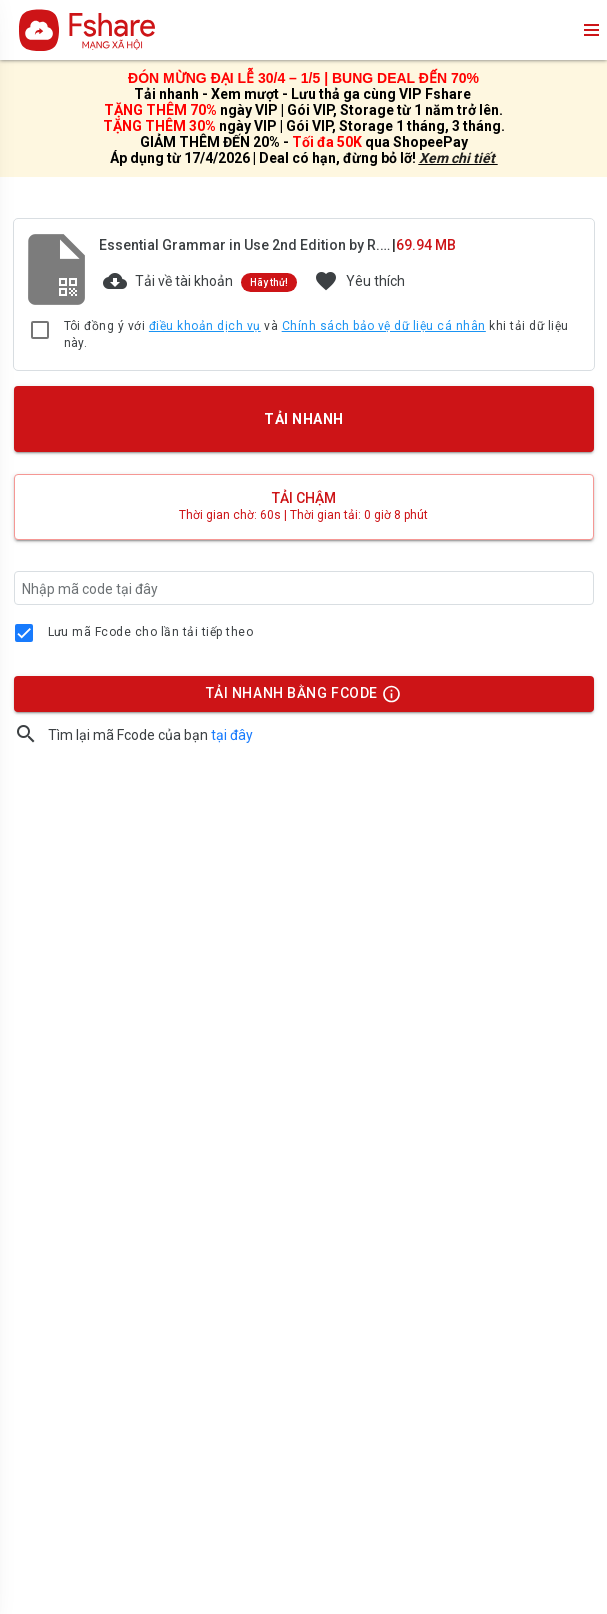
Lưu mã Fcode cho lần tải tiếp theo (151, 632)
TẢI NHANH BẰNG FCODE (294, 698)
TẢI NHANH (303, 419)
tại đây (232, 735)
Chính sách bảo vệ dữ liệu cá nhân (384, 326)
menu (590, 30)
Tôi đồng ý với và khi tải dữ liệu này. (316, 334)
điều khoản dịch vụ (205, 326)
